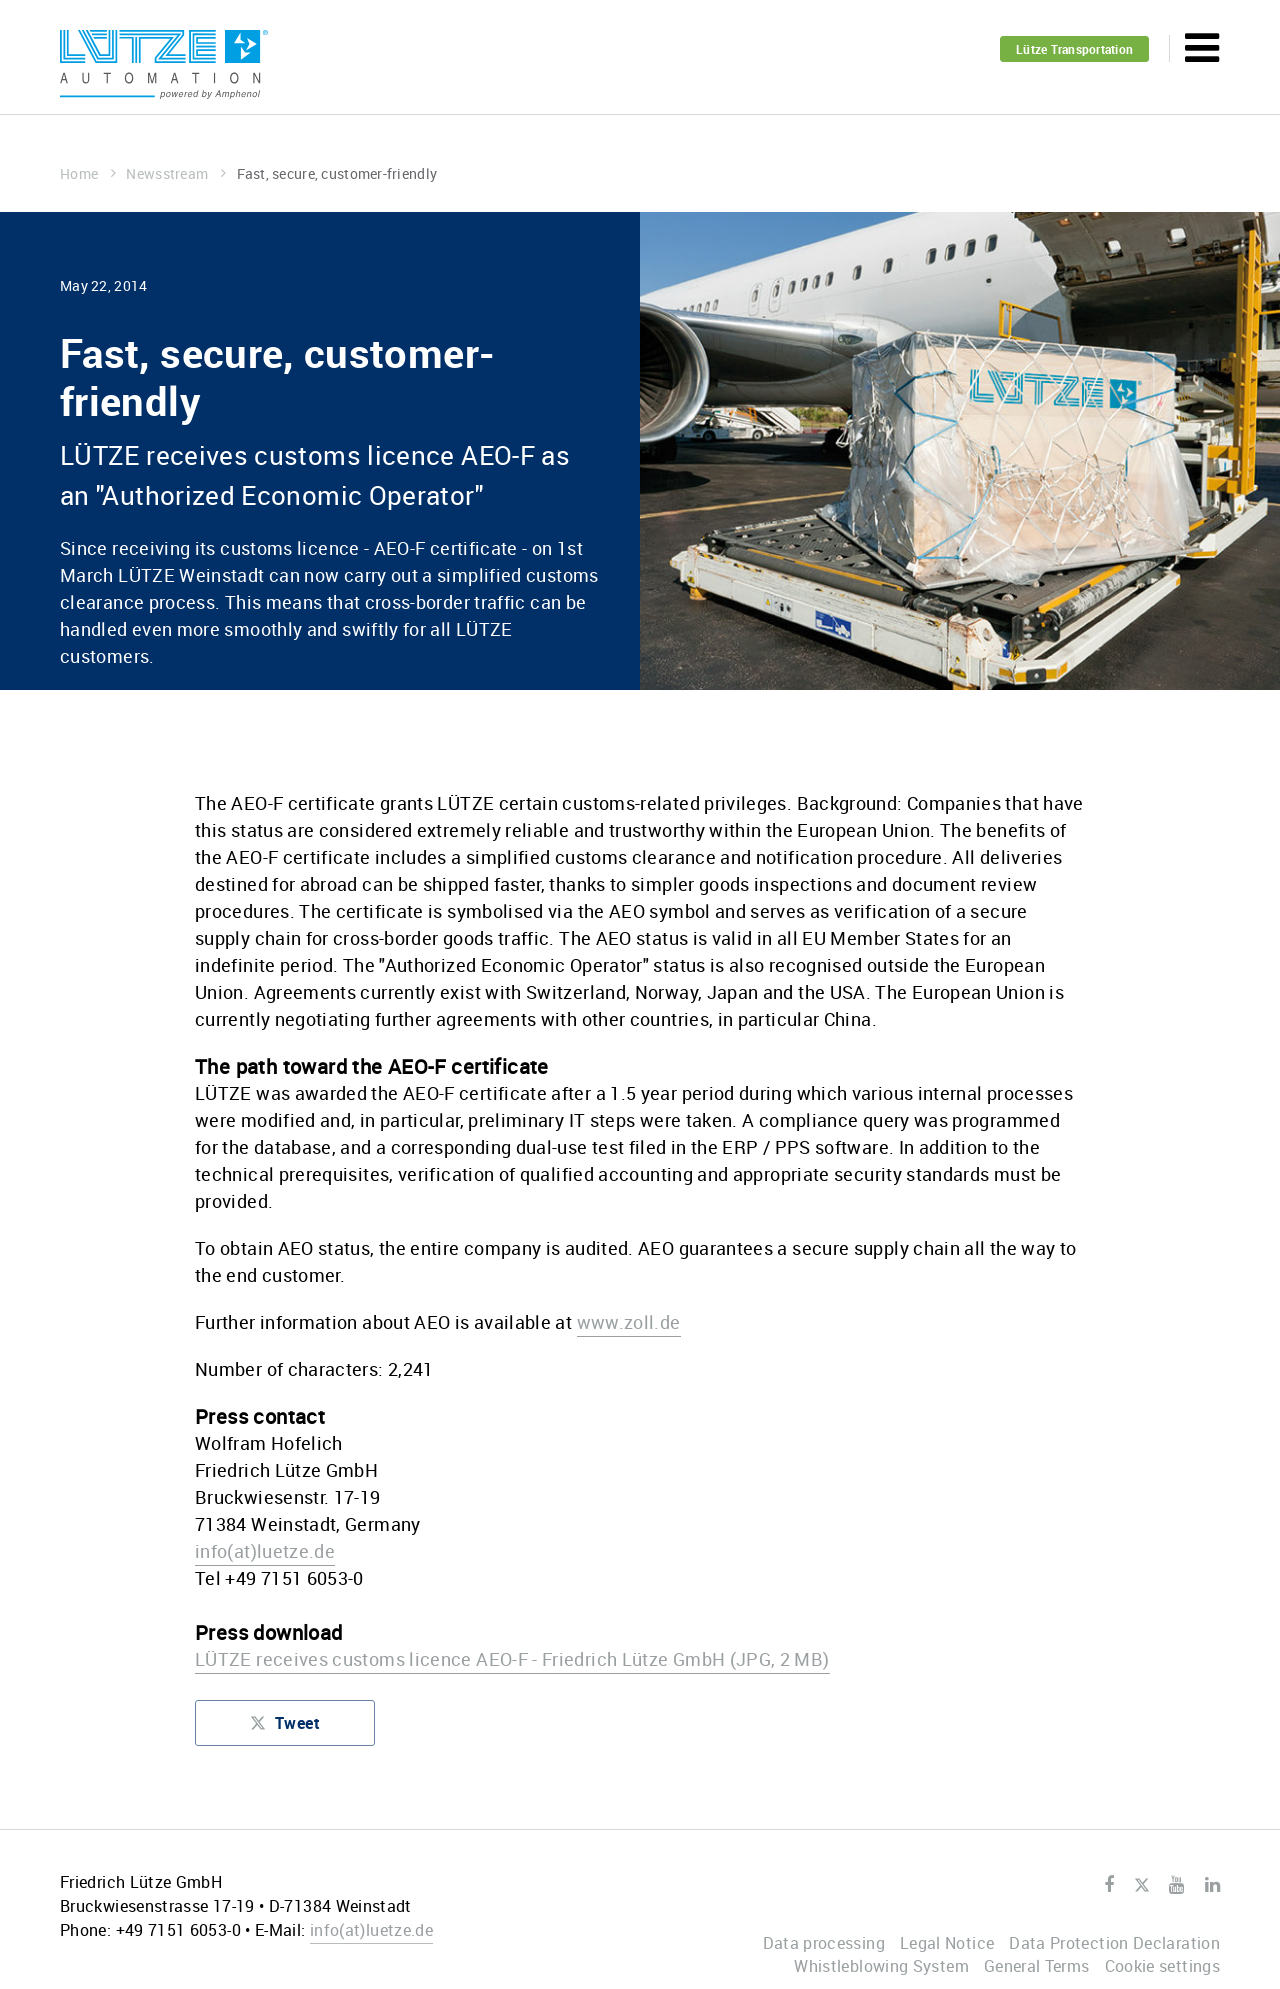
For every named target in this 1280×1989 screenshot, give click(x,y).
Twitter (1141, 1886)
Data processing (824, 1943)
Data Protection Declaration (1114, 1943)
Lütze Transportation (1074, 49)
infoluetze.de (265, 1551)
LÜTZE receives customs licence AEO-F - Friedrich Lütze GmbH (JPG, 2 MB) (512, 1659)
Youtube (1176, 1885)
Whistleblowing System (881, 1966)
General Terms (1037, 1966)
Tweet (285, 1727)
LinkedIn (1212, 1885)
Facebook (1109, 1885)
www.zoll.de (629, 1322)
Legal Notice (947, 1943)
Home (88, 173)
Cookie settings (1162, 1966)
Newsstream (176, 173)
